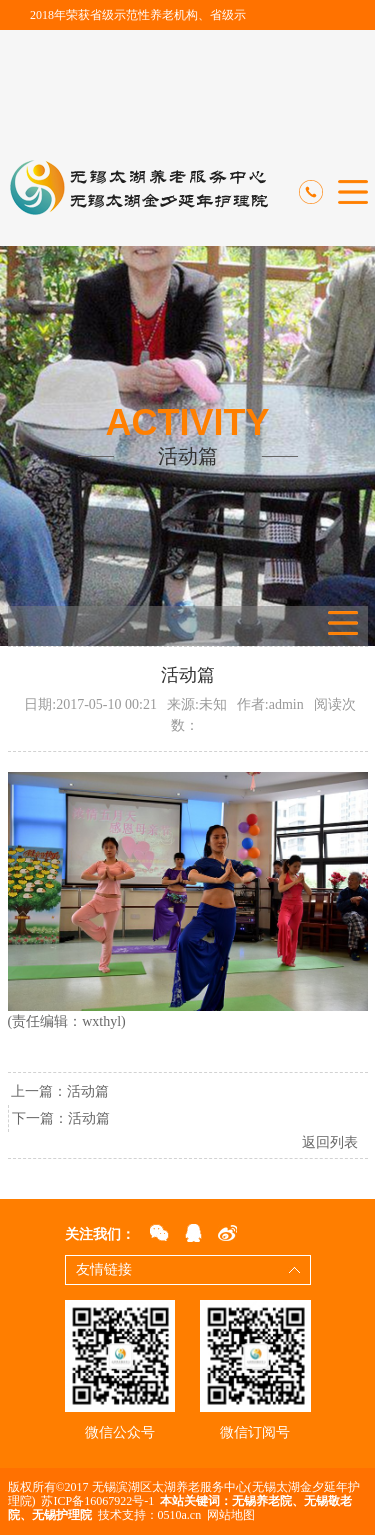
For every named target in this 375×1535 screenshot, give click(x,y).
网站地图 (231, 1515)
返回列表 (330, 1142)
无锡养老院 (262, 1501)
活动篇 (88, 1091)
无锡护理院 (62, 1515)
